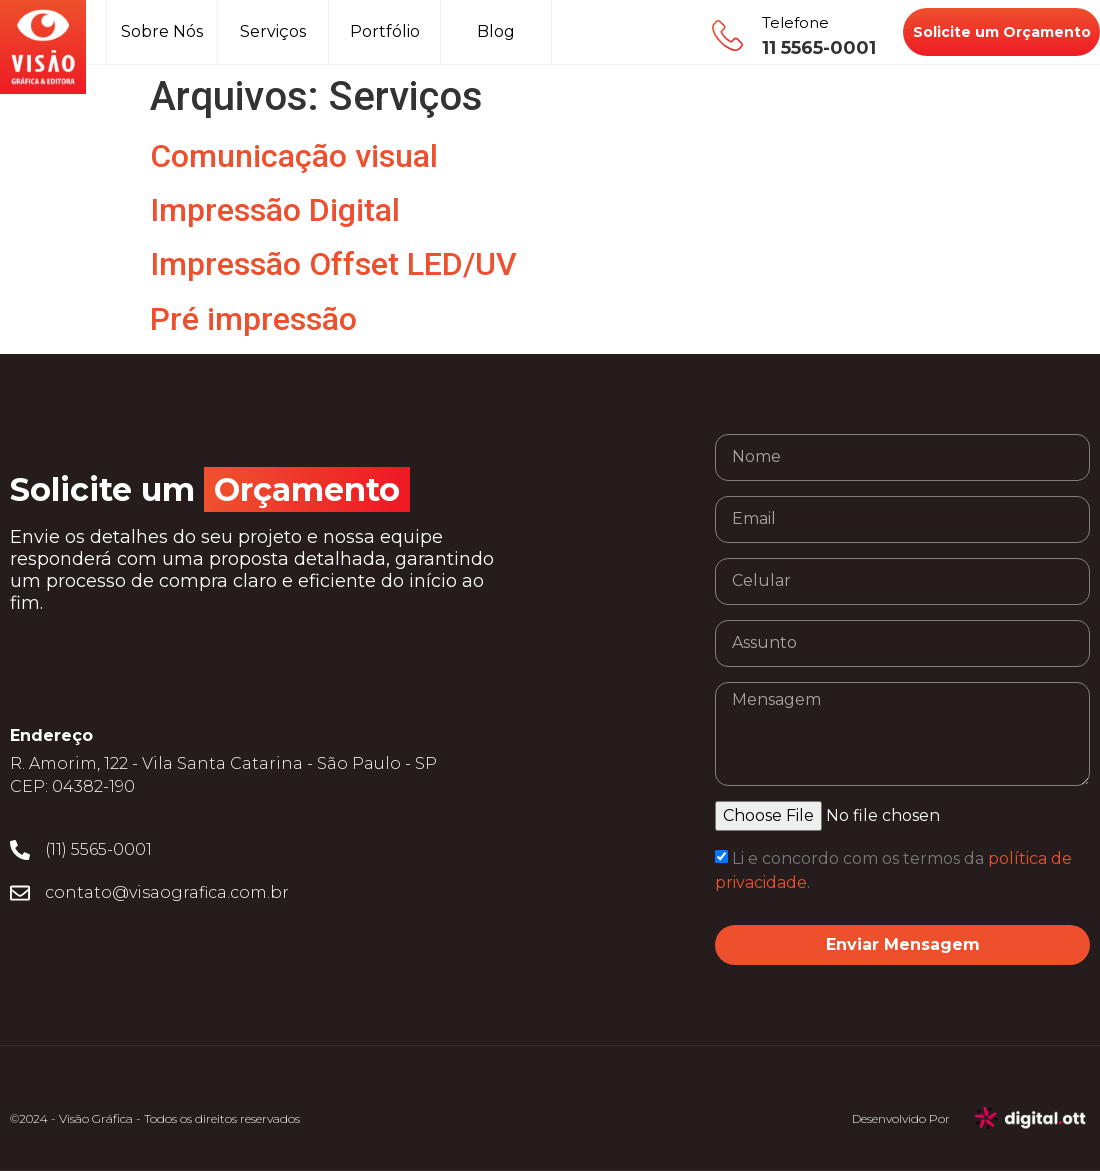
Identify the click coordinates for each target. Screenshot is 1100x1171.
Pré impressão (253, 319)
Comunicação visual (294, 156)
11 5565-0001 (819, 48)
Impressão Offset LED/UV (333, 264)
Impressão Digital (275, 210)
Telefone (795, 22)
